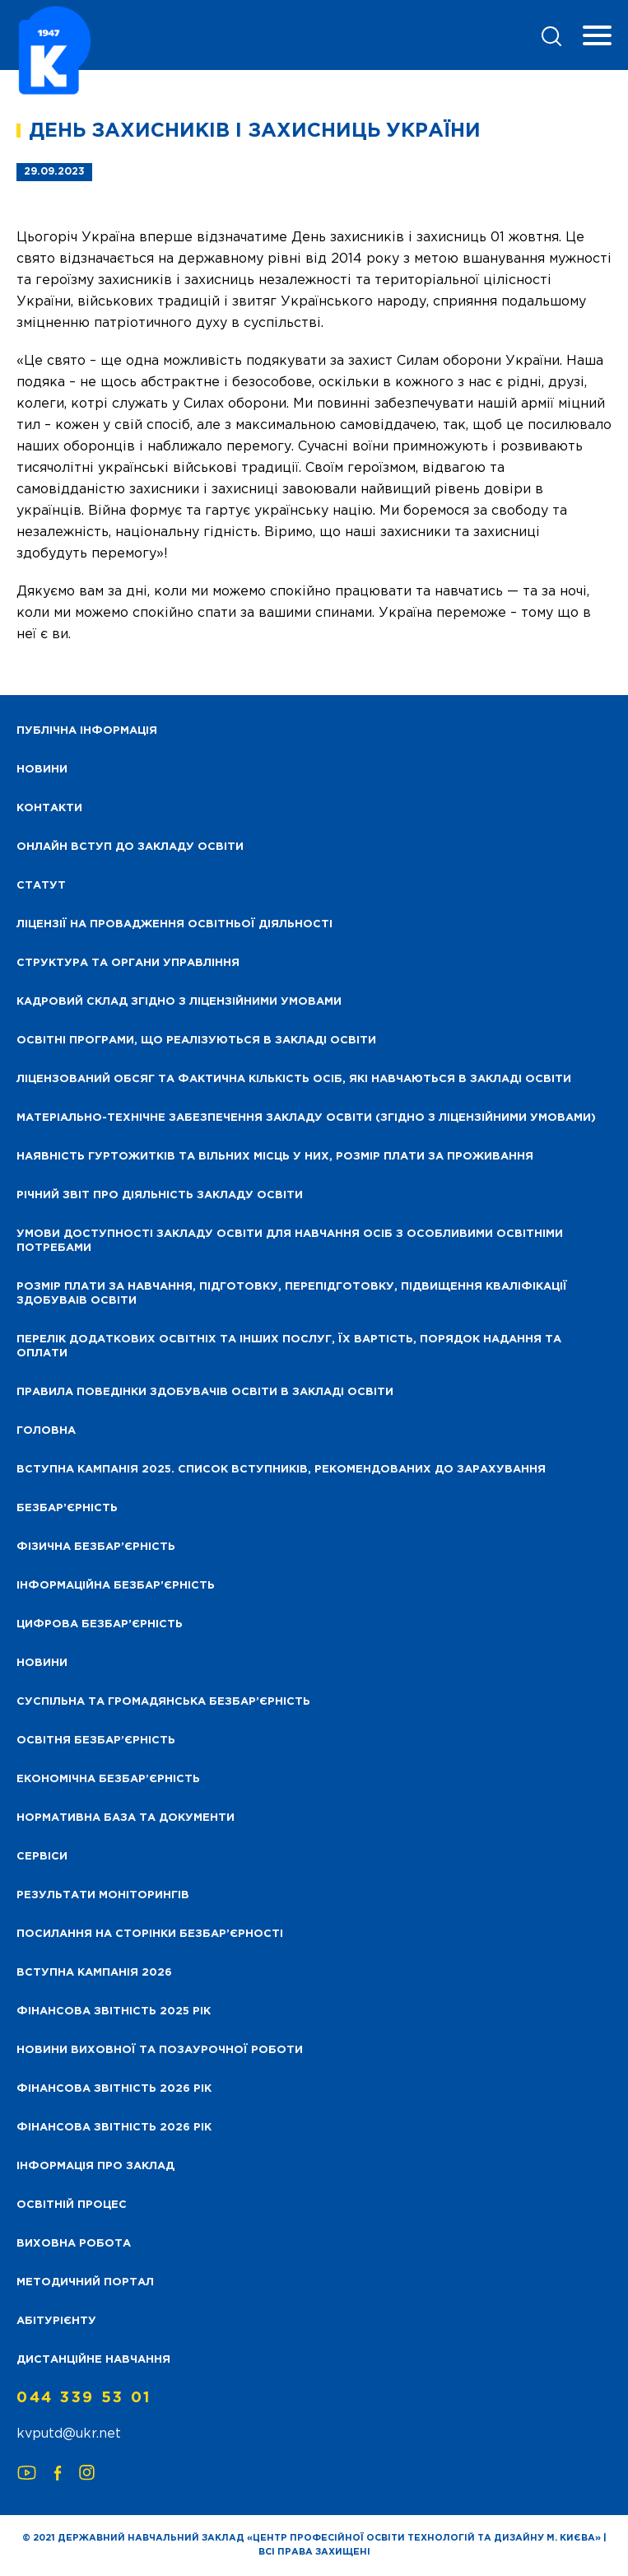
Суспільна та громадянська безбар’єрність (163, 1701)
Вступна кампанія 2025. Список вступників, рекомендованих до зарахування (281, 1469)
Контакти (49, 808)
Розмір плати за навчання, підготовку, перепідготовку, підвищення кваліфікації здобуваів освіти (291, 1293)
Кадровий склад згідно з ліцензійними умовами (179, 1001)
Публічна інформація (86, 730)
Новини (41, 1663)
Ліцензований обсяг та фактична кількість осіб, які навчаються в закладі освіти (293, 1079)
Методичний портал (85, 2282)
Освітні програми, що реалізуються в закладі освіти (196, 1040)
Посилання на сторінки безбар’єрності (149, 1934)
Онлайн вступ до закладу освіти (130, 847)
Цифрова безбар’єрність (99, 1624)
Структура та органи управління (128, 963)
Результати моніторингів (102, 1895)
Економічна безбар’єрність (108, 1779)
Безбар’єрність (67, 1508)
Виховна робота (73, 2243)
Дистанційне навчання (93, 2359)
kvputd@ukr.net (68, 2434)
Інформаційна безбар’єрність (115, 1585)
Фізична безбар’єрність (95, 1547)
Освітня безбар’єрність (95, 1740)
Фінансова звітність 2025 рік (113, 2011)
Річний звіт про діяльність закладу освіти (159, 1195)
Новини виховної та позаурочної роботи (159, 2050)
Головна (46, 1430)
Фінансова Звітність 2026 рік (114, 2088)
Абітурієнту (56, 2321)
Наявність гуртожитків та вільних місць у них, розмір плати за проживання (274, 1156)
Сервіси (41, 1856)
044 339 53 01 (83, 2398)
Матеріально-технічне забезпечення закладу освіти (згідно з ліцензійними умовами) (306, 1117)
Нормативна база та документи (125, 1817)
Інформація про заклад (95, 2166)
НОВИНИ (41, 769)
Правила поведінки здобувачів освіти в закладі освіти (204, 1392)
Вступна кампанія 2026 (94, 1972)
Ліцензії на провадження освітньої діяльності (174, 924)
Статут (41, 885)
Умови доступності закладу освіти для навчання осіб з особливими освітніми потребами (289, 1241)
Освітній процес (71, 2205)
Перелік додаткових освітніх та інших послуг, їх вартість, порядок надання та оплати (288, 1346)
